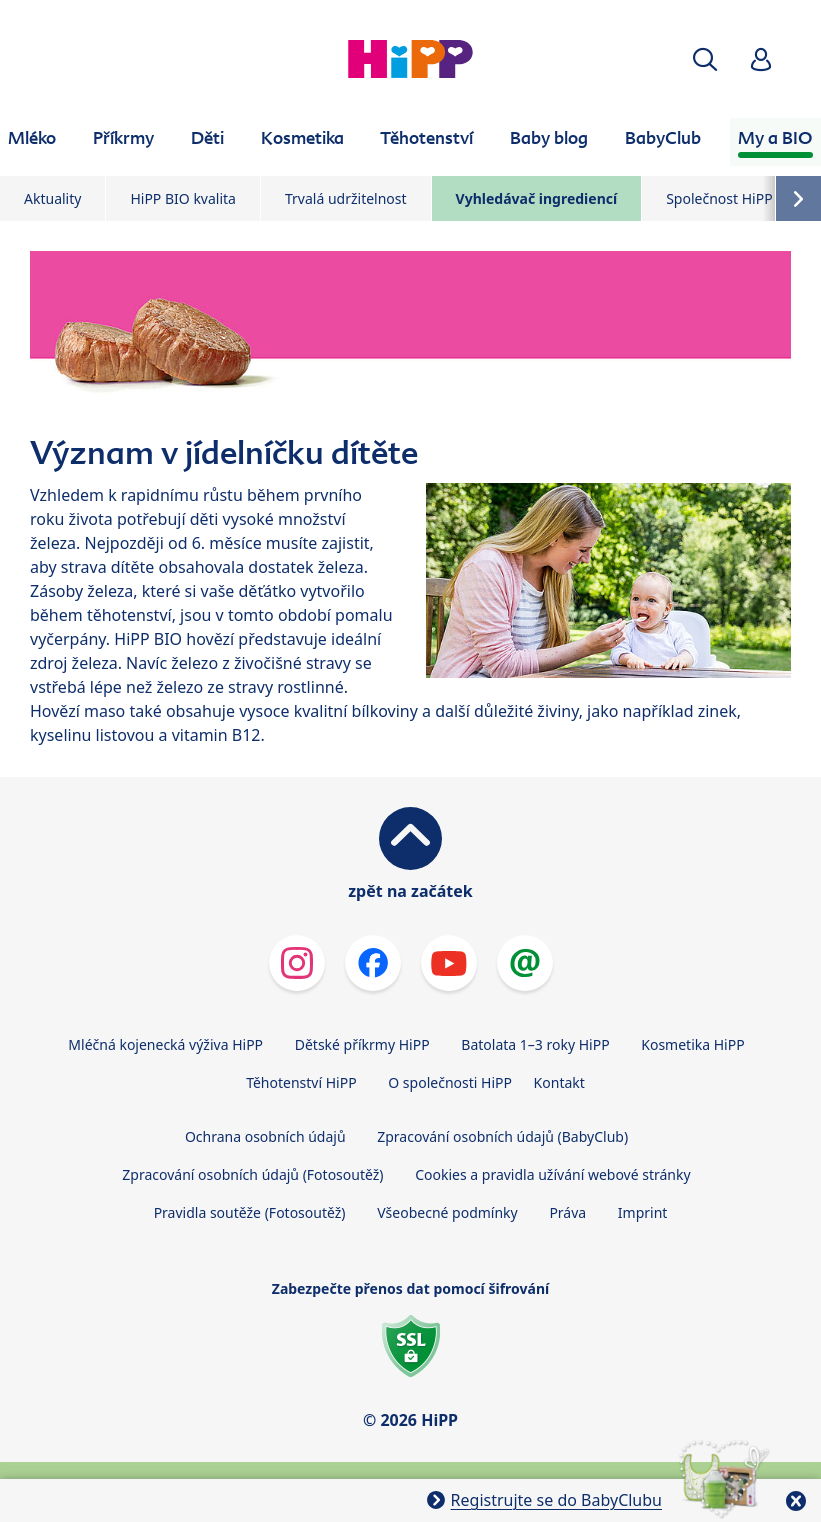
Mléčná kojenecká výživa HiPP (165, 1044)
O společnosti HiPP (450, 1082)
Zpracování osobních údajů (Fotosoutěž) (252, 1174)
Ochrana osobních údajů (265, 1136)
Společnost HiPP (719, 198)
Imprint (643, 1212)
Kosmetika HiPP (692, 1044)
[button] (705, 59)
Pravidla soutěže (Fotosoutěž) (250, 1212)
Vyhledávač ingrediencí (537, 198)
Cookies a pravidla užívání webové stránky (552, 1174)
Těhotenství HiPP (301, 1082)
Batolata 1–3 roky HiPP (535, 1044)
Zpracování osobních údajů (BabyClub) (502, 1136)
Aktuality (52, 198)
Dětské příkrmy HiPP (362, 1044)
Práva (567, 1212)
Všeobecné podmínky (447, 1212)
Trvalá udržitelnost (346, 198)
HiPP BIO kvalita (183, 198)
